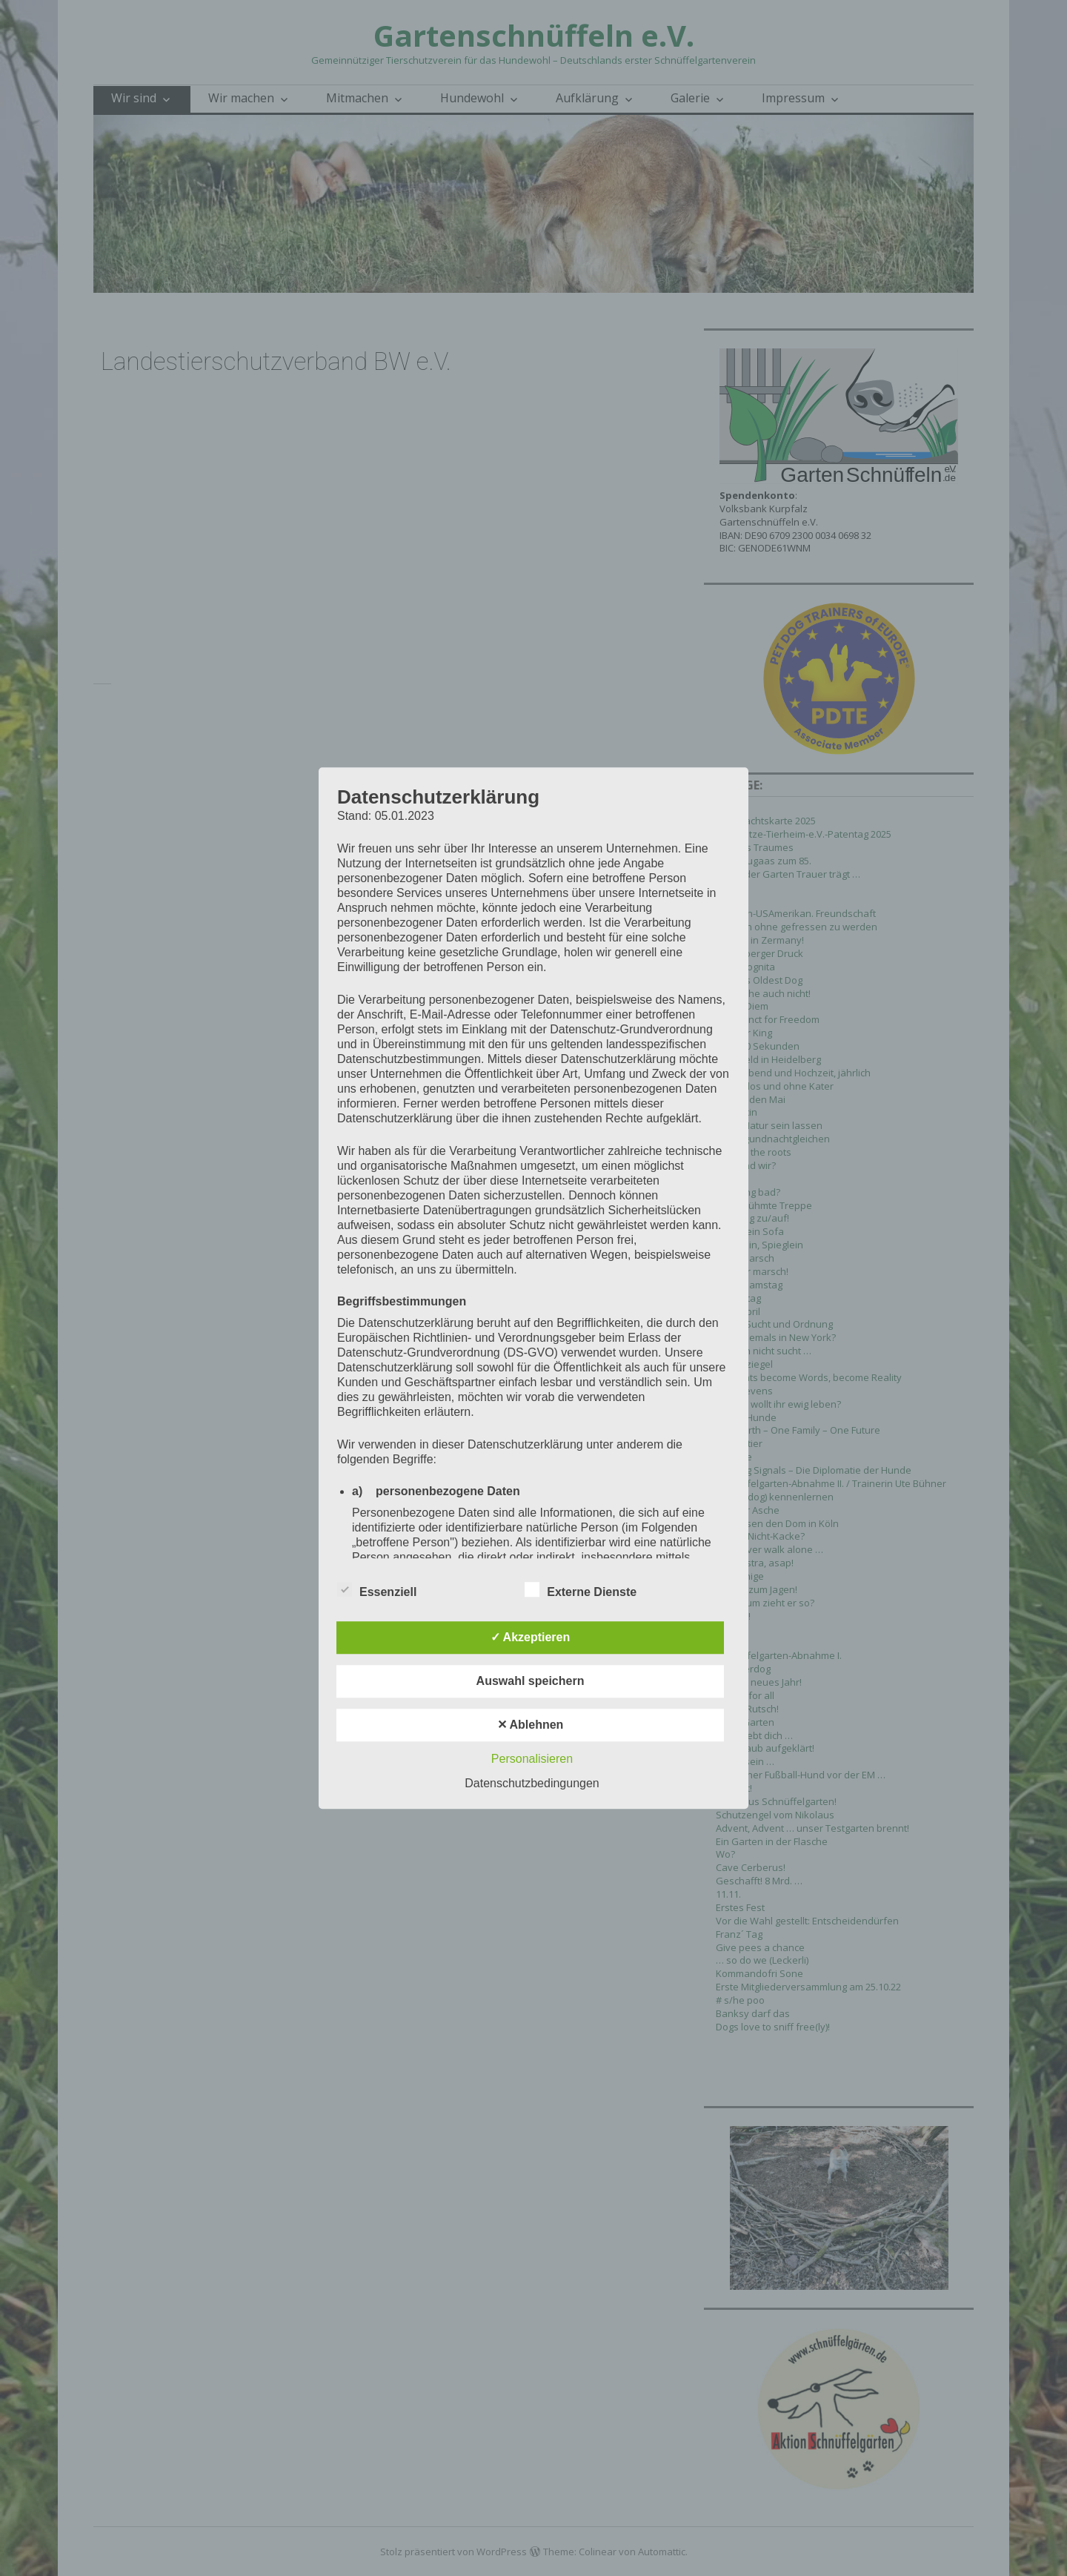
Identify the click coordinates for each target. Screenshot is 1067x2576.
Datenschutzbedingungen (532, 1783)
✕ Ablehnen (530, 1724)
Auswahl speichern (530, 1681)
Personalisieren (532, 1758)
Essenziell (376, 1589)
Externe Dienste (580, 1589)
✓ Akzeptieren (531, 1637)
